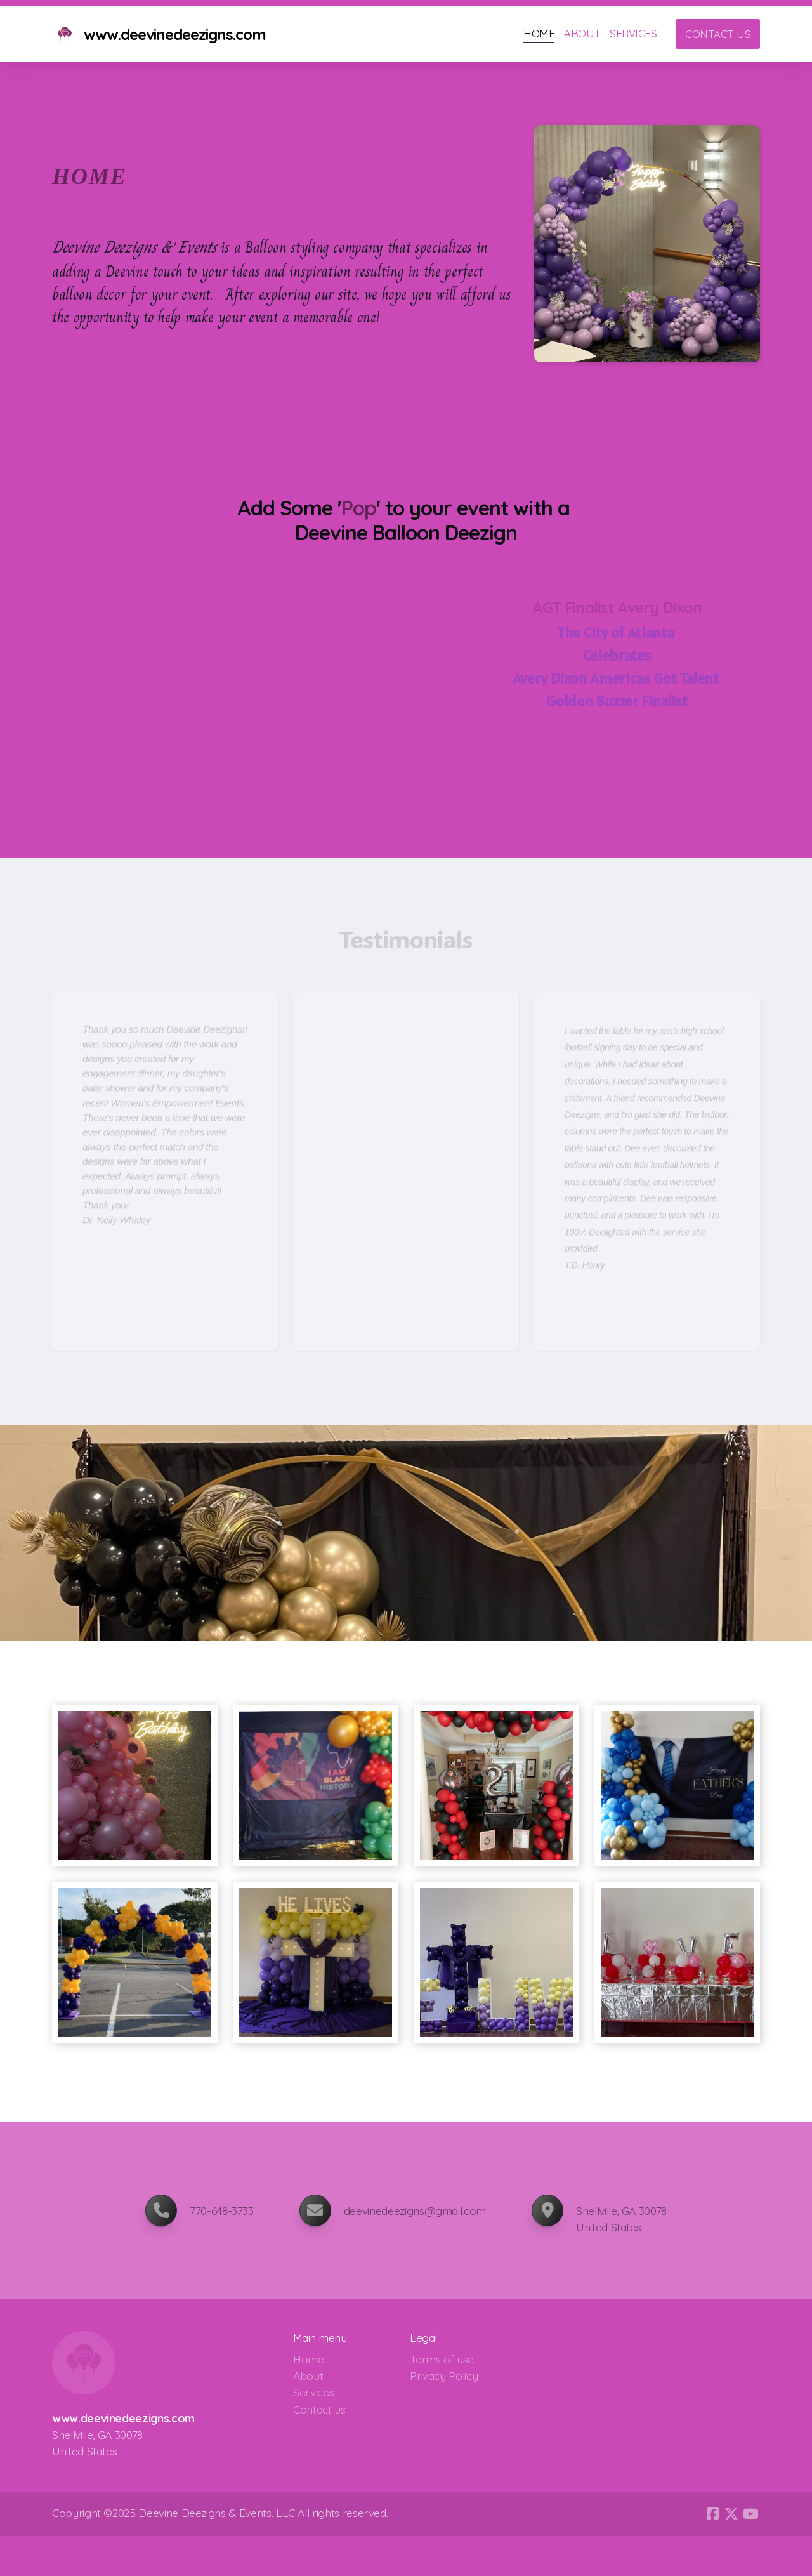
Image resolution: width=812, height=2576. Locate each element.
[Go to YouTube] (750, 2513)
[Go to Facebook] (712, 2513)
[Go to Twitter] (731, 2513)
